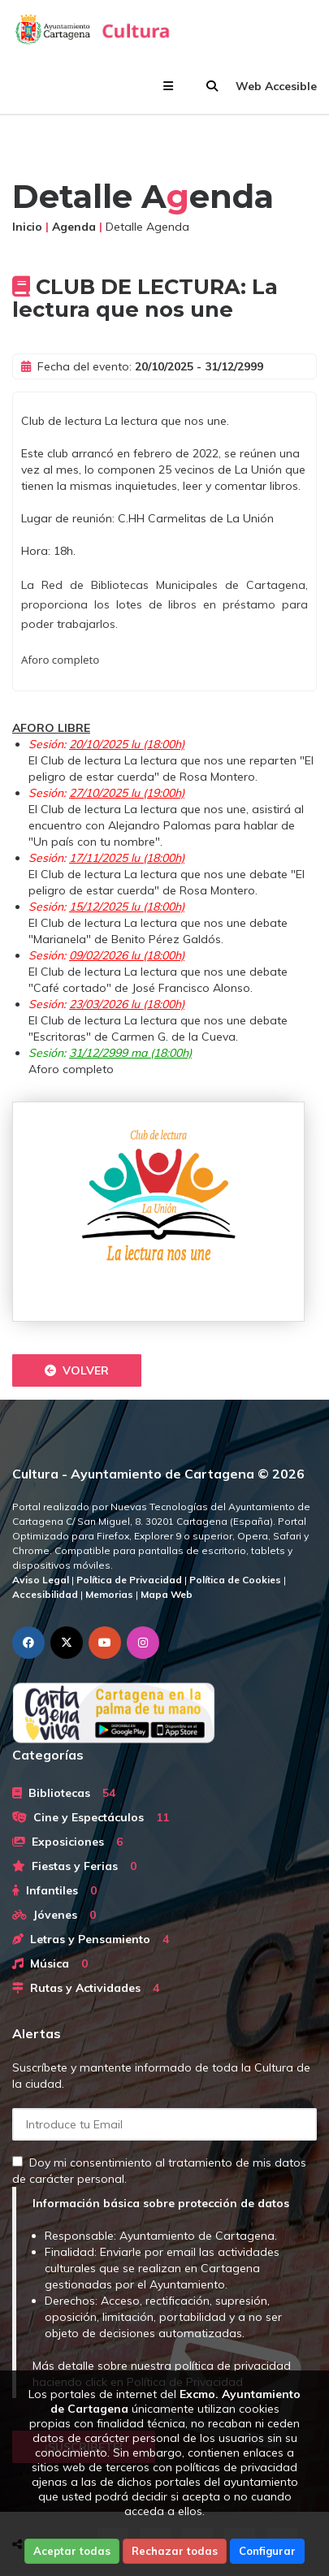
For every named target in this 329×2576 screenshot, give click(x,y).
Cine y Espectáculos (90, 1817)
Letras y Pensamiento (90, 1939)
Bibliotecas (63, 1793)
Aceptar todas (71, 2550)
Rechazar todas (175, 2550)
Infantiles (54, 1890)
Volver (77, 1370)
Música (50, 1963)
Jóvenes (54, 1915)
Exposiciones (67, 1842)
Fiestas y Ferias (74, 1866)
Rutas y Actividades (85, 1988)
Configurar (267, 2550)
